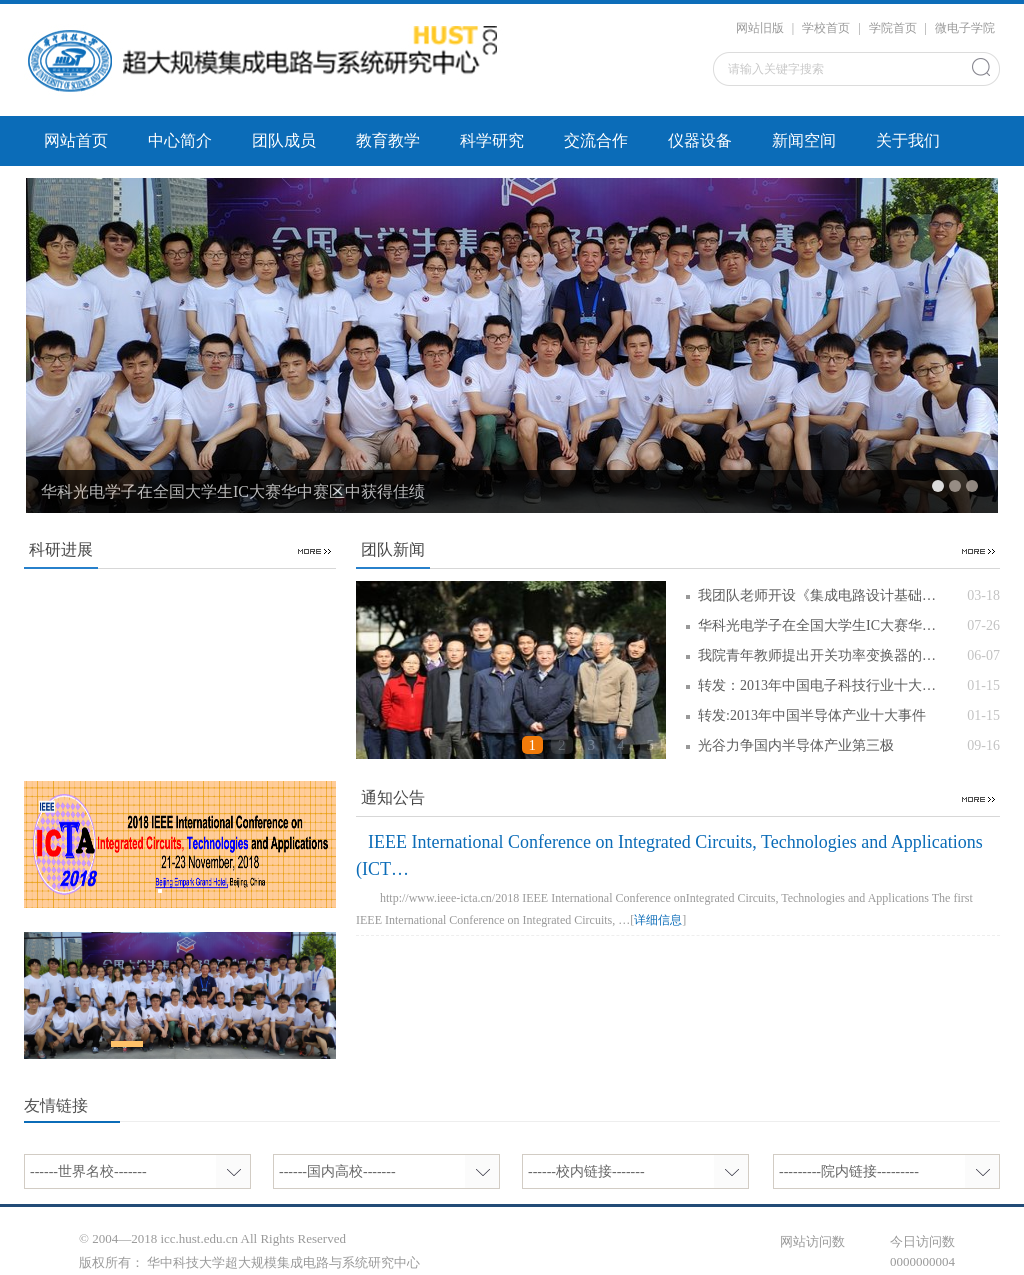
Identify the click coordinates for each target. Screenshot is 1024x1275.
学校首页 (826, 28)
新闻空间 (804, 140)
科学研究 (492, 140)
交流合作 (596, 140)
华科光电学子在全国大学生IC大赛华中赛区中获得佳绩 (233, 491)
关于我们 (908, 140)
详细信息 (658, 920)
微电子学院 (965, 28)
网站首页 (76, 140)
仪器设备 (700, 140)
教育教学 (388, 140)
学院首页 (893, 28)
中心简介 (180, 140)
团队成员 (284, 140)
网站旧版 (760, 28)
